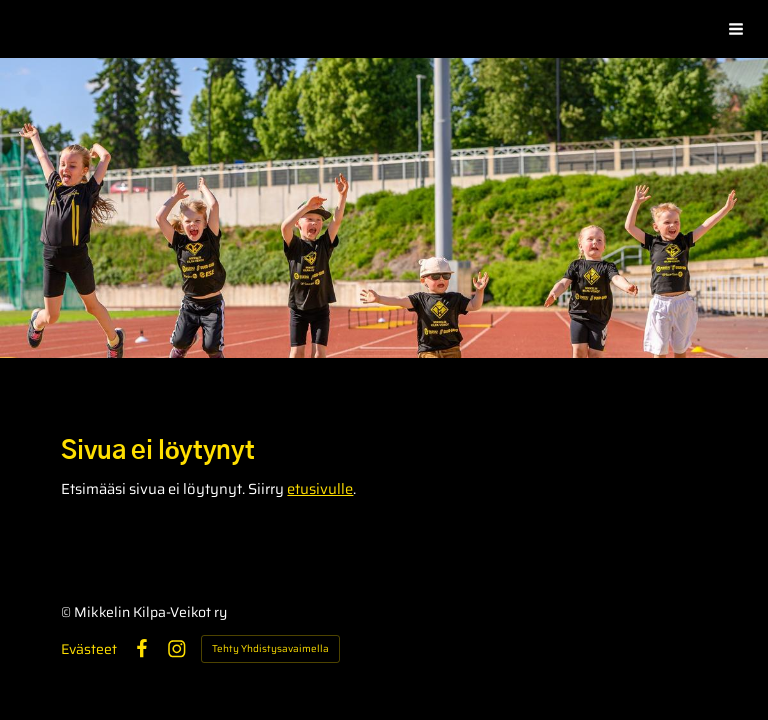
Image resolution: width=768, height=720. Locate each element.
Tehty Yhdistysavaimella (270, 648)
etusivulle (320, 488)
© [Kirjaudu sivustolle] (67, 612)
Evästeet (89, 649)
